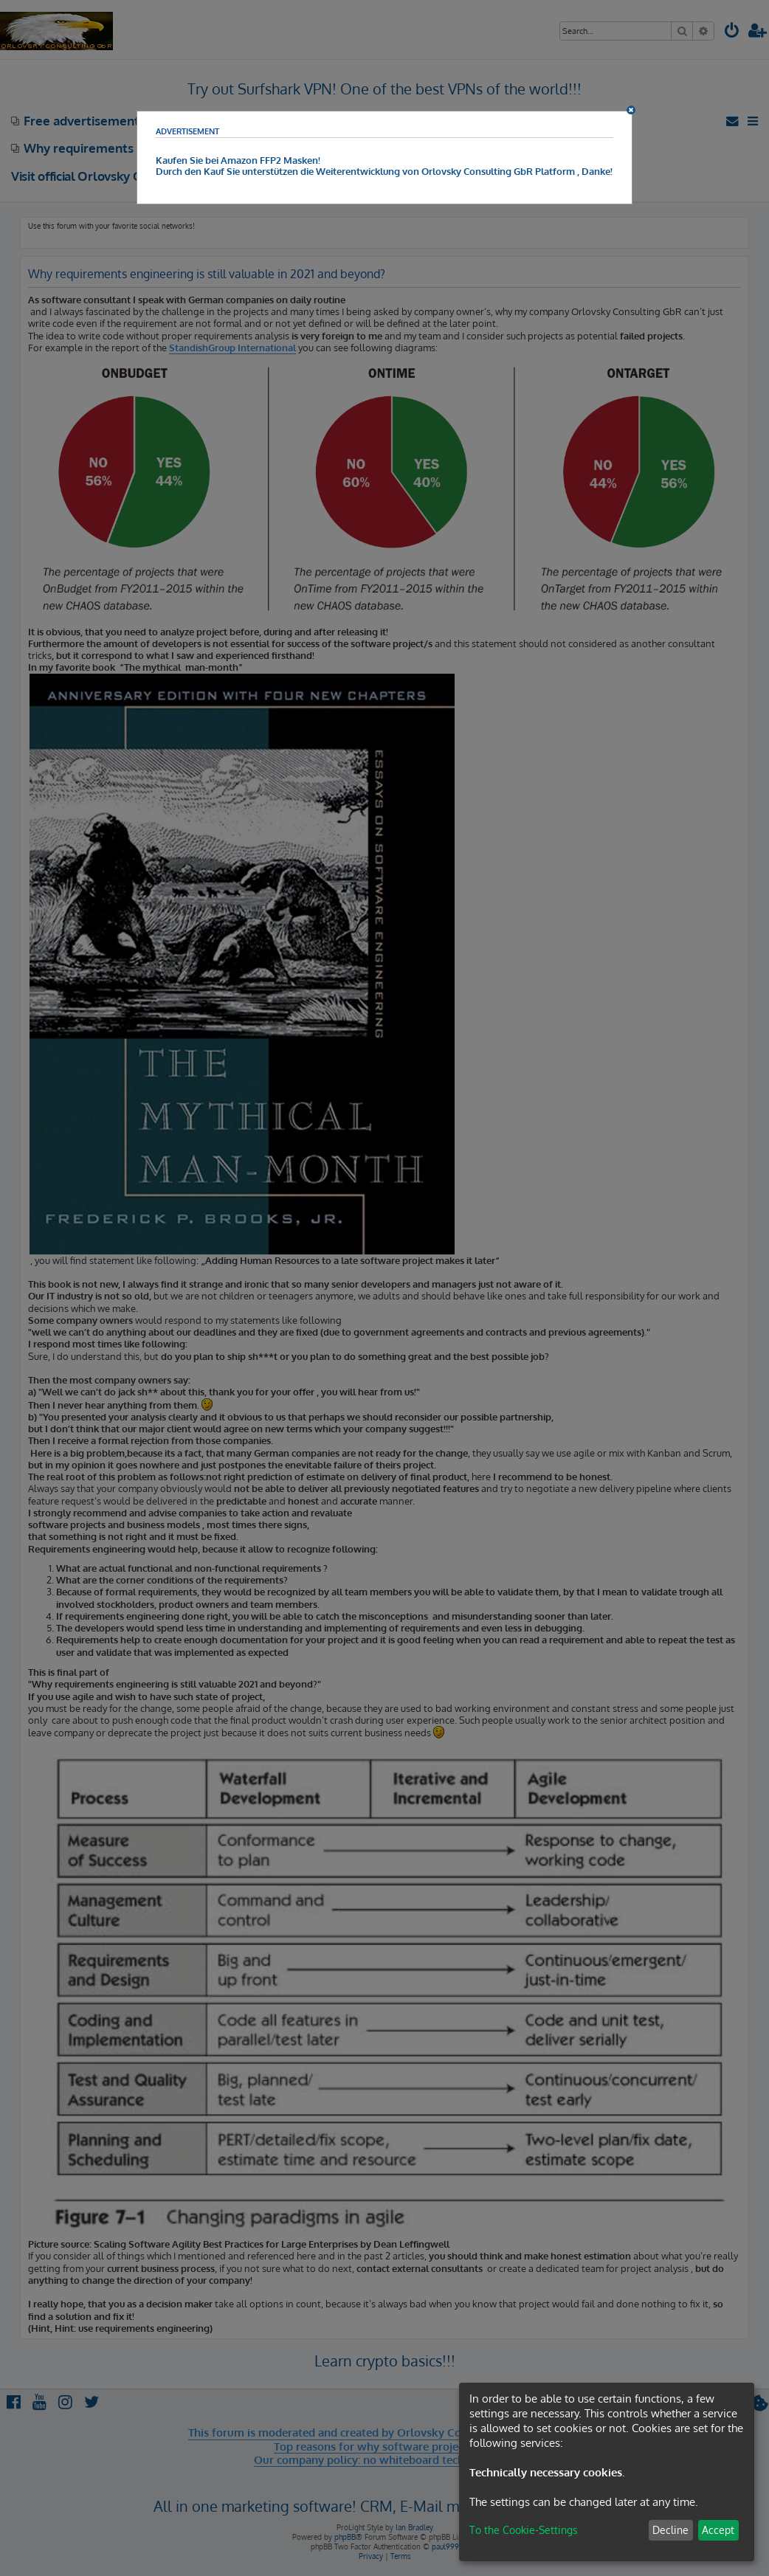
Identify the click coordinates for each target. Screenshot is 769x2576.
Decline (670, 2530)
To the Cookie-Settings (523, 2530)
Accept (718, 2530)
